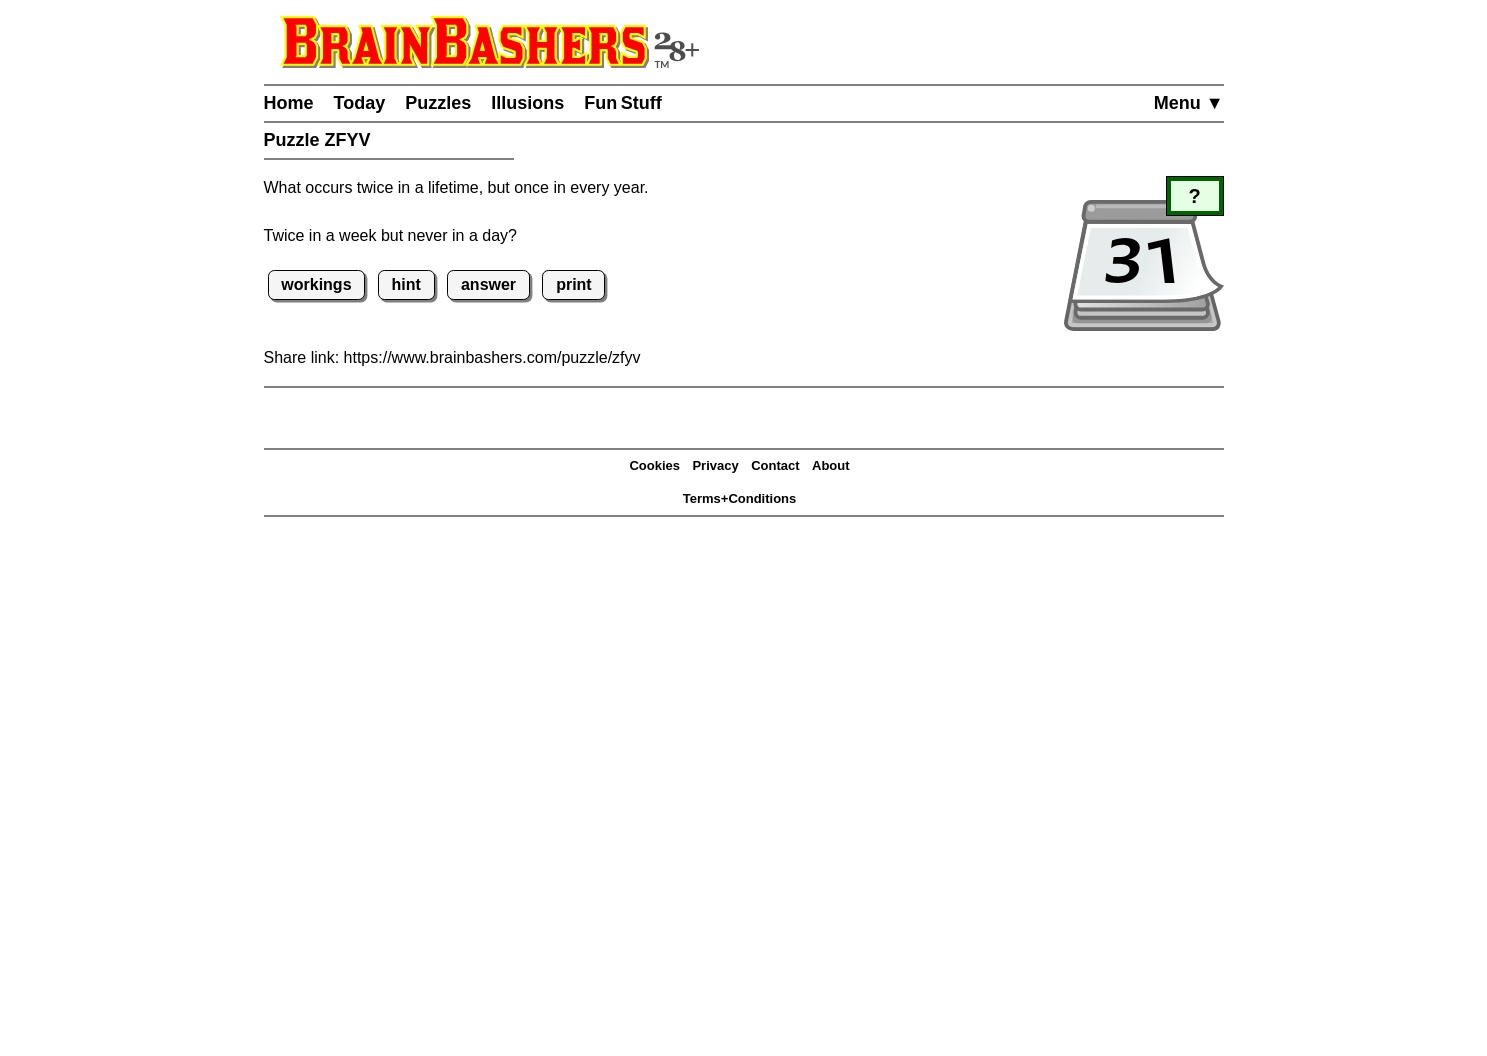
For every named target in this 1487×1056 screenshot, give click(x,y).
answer (488, 284)
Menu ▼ (1189, 103)
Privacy (715, 465)
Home (289, 103)
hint (406, 284)
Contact (775, 465)
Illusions (527, 103)
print (574, 284)
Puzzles (438, 103)
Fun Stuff (623, 103)
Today (360, 103)
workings (316, 284)
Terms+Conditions (740, 498)
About (831, 465)
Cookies (654, 465)
